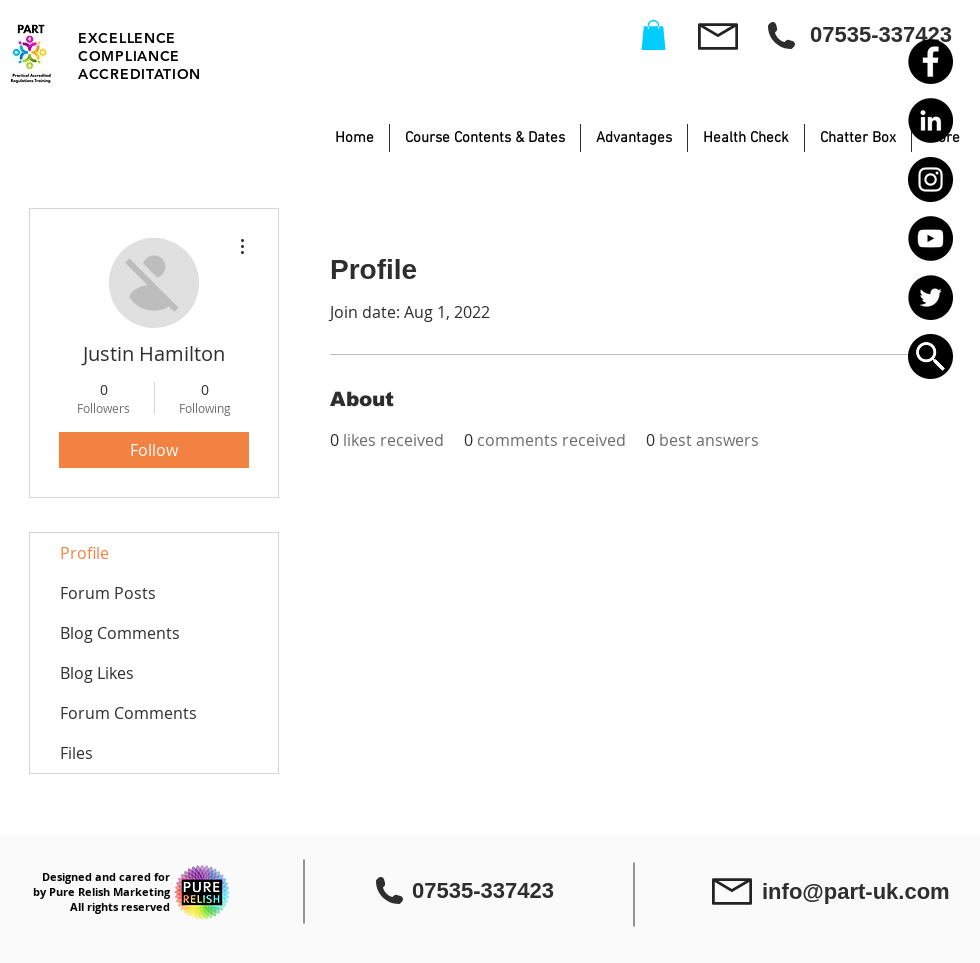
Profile (84, 553)
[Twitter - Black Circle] (930, 297)
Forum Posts (108, 593)
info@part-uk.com (856, 891)
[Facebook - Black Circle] (930, 61)
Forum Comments (128, 713)
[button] (930, 356)
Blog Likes (97, 673)
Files (76, 753)
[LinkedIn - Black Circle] (930, 120)
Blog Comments (120, 633)
